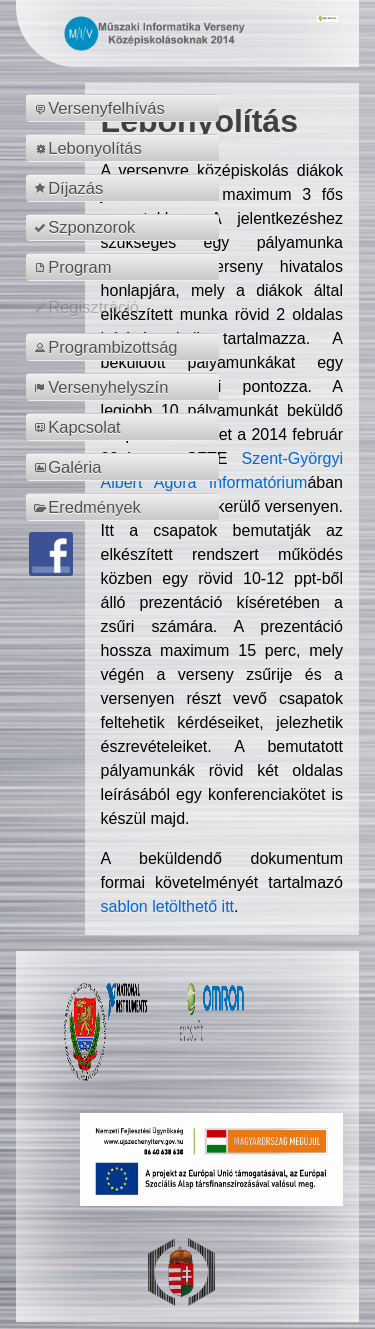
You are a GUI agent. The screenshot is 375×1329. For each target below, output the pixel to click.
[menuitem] (125, 108)
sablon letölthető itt (167, 906)
